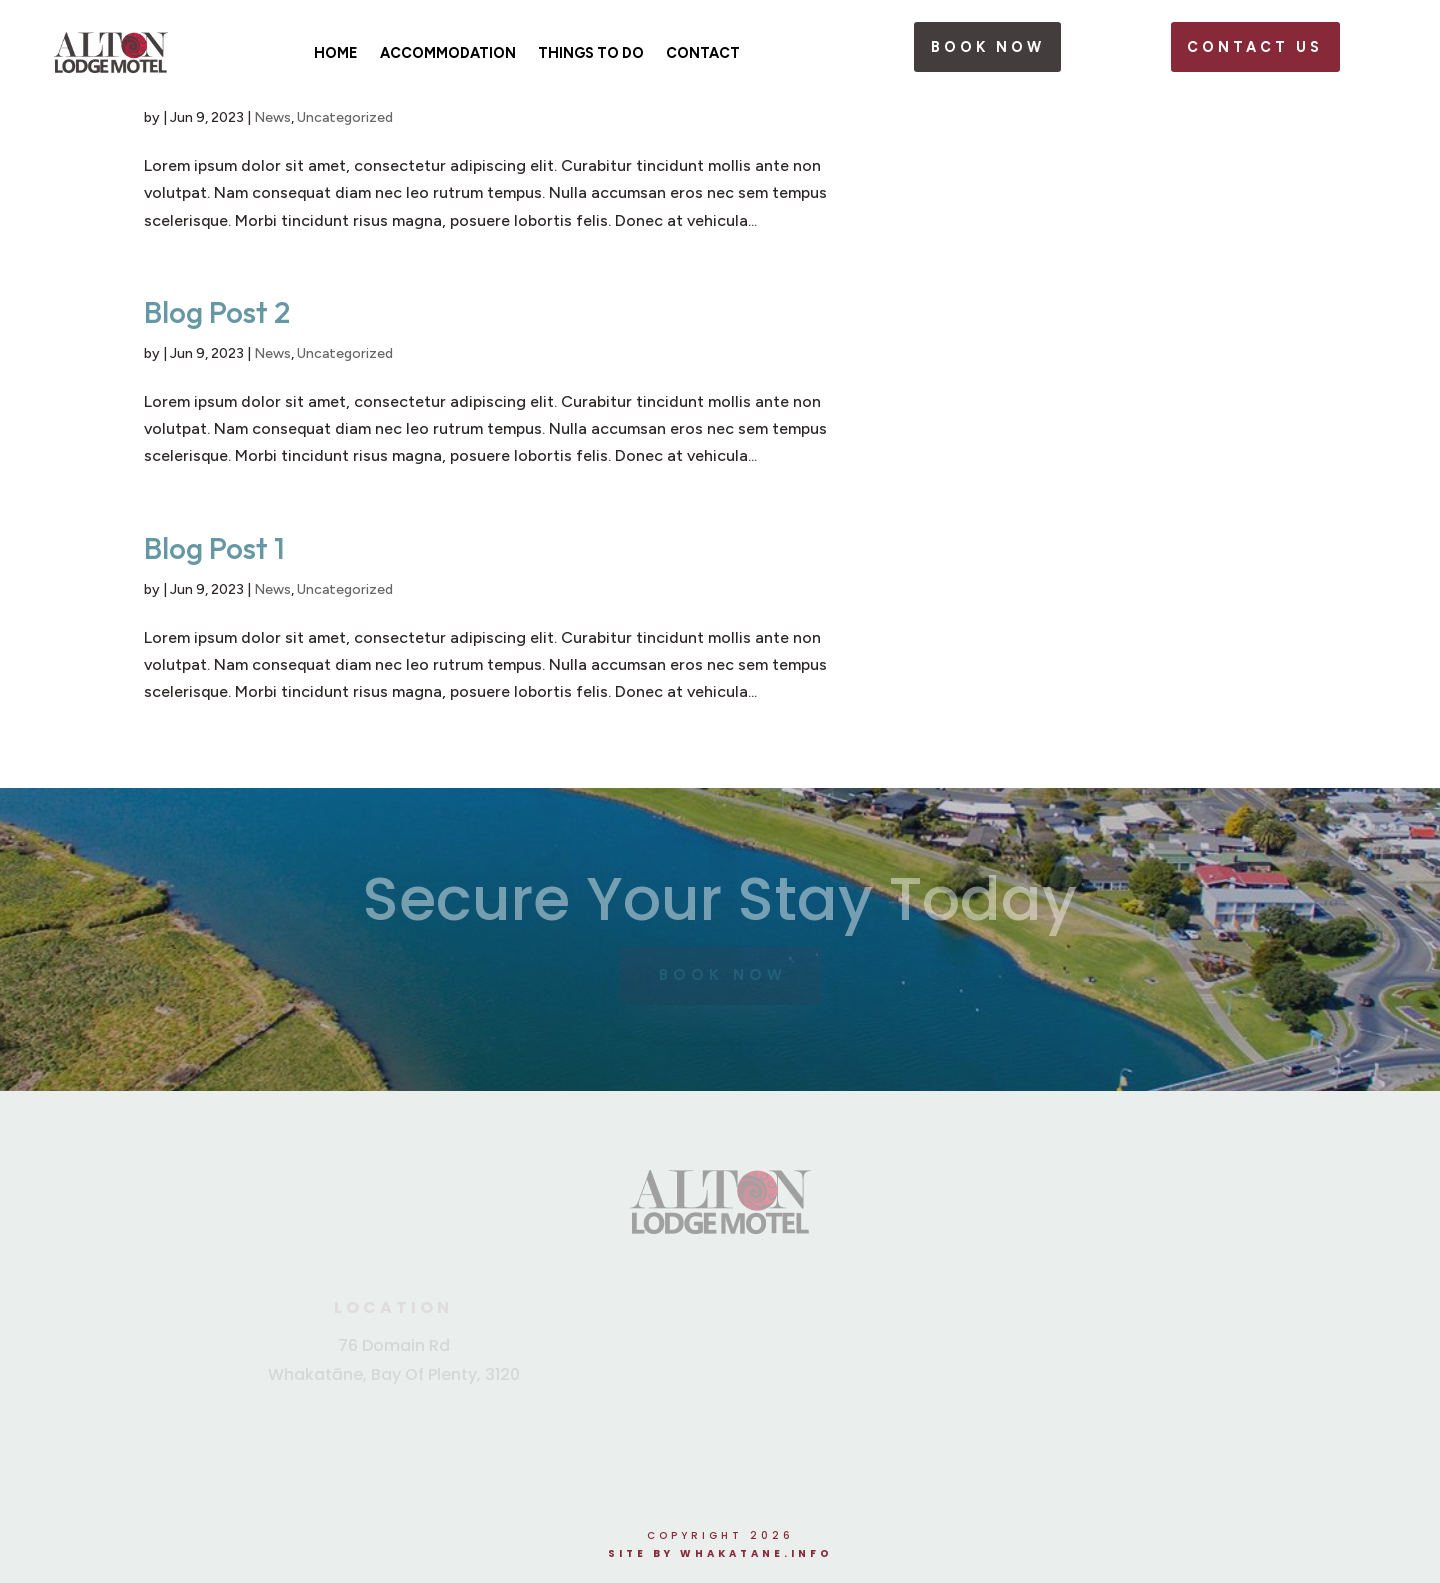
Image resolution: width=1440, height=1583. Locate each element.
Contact (703, 53)
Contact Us (1255, 47)
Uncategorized (345, 117)
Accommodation (448, 53)
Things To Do (591, 53)
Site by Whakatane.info (720, 1553)
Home (336, 53)
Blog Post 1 (214, 548)
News (272, 117)
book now (988, 47)
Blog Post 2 (217, 312)
